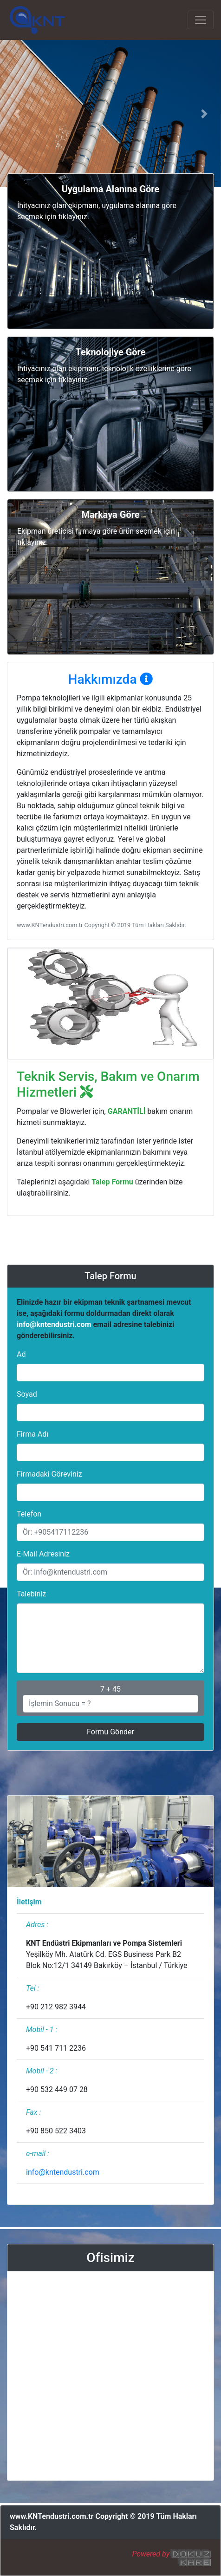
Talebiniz (31, 1593)
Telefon (29, 1514)
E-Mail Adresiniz (43, 1554)
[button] (16, 113)
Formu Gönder (110, 1731)
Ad (21, 1354)
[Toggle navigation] (201, 20)
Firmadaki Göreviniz (49, 1474)
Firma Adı (32, 1434)
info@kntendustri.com (54, 1324)
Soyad (27, 1394)
